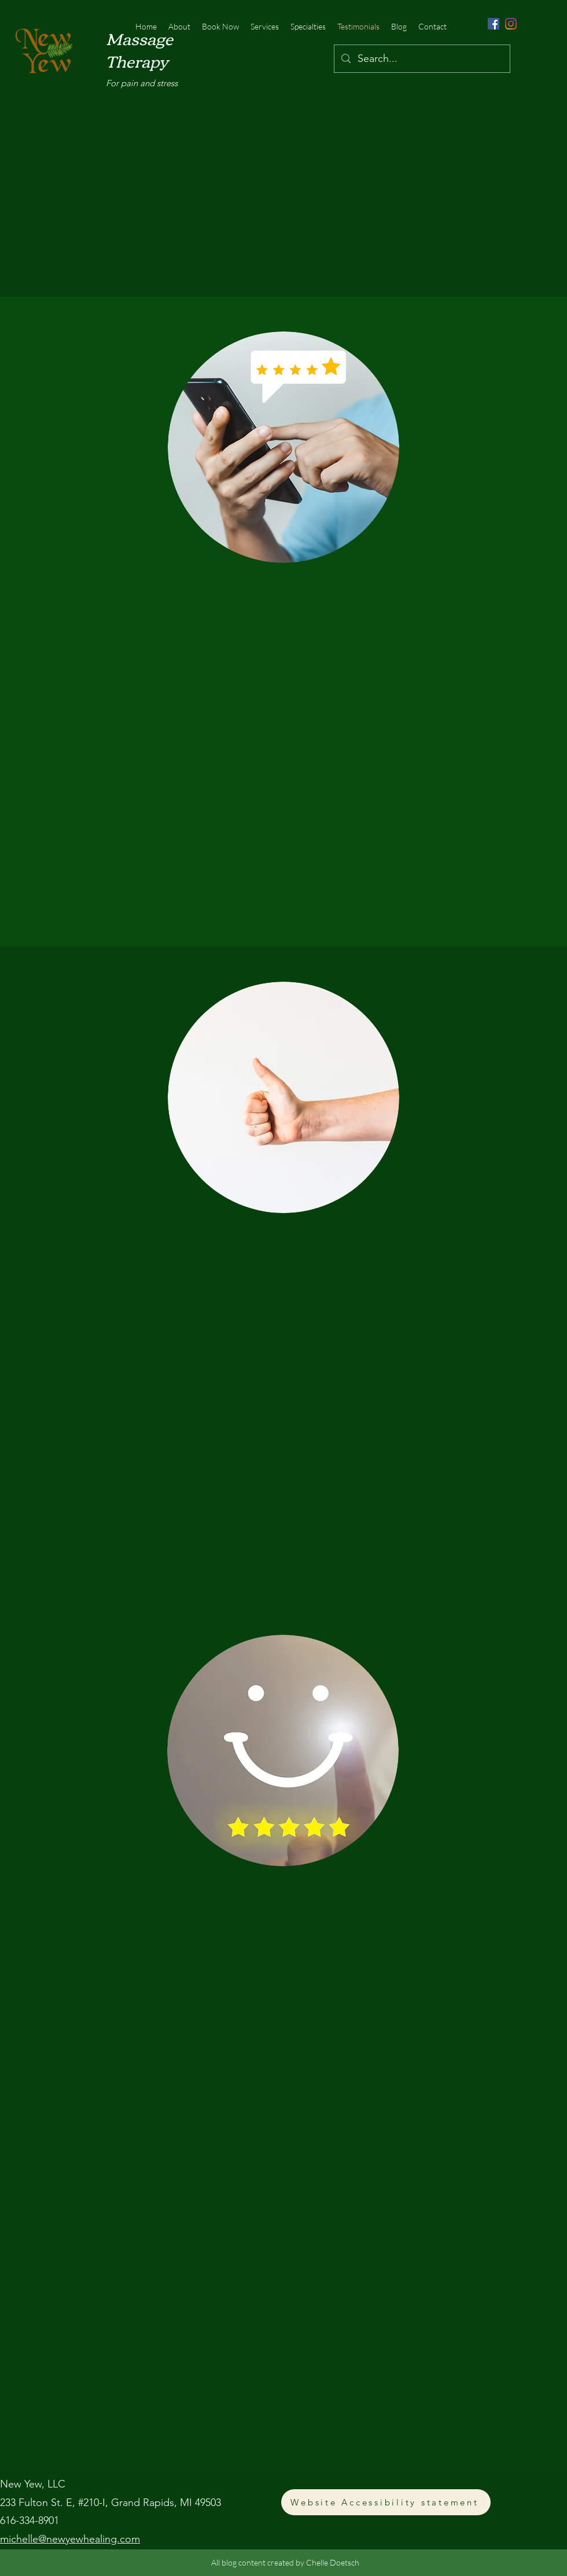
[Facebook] (493, 24)
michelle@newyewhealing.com (70, 2539)
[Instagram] (511, 24)
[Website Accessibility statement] (386, 2502)
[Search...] (421, 59)
